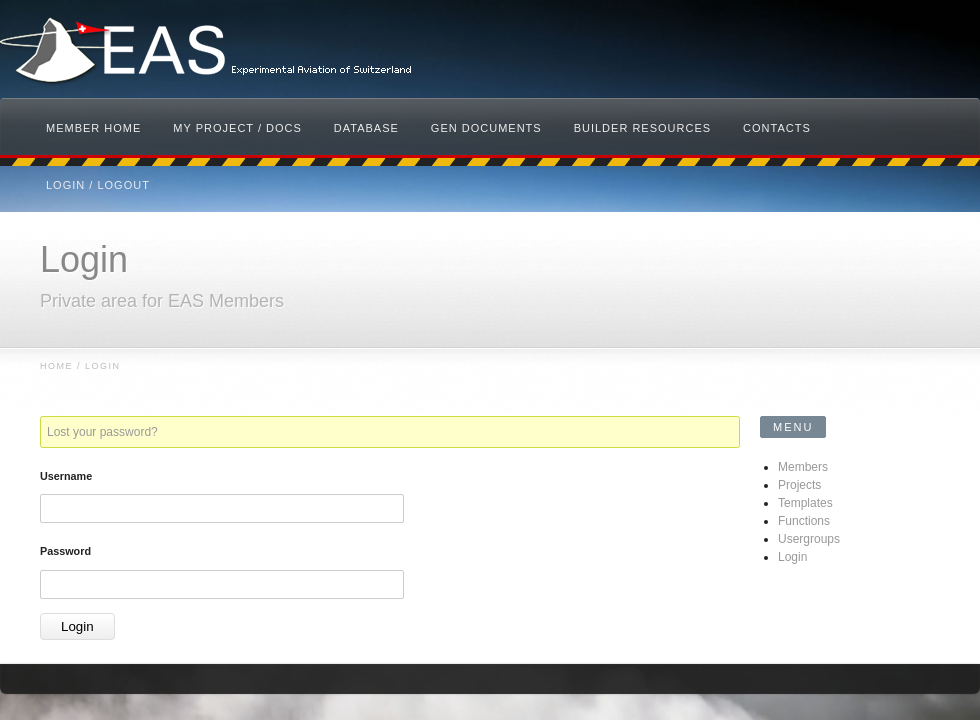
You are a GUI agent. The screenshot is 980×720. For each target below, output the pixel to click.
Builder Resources (642, 128)
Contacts (777, 128)
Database (366, 128)
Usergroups (809, 539)
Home (56, 366)
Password (65, 551)
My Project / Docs (237, 128)
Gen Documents (486, 128)
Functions (804, 521)
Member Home (93, 128)
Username (66, 476)
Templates (805, 503)
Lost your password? (102, 432)
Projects (799, 485)
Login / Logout (98, 185)
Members (803, 467)
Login (792, 557)
